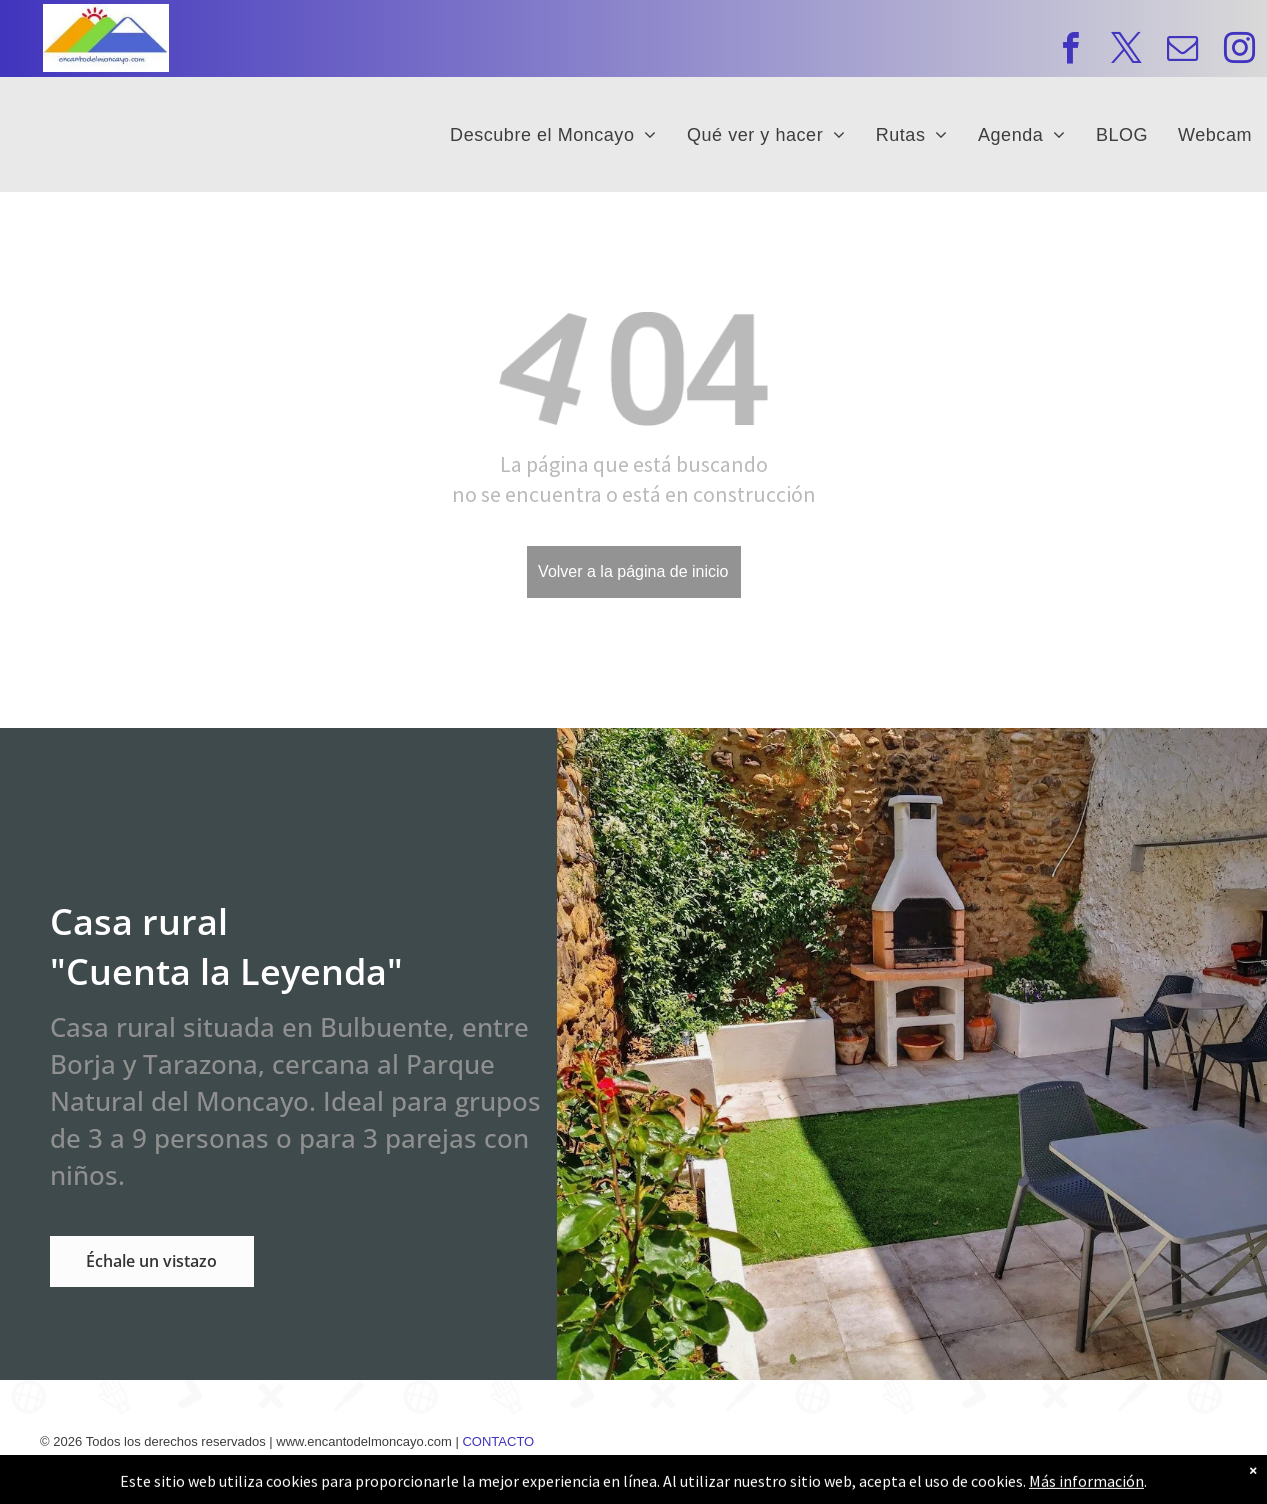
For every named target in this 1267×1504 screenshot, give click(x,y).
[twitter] (1126, 51)
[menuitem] (553, 134)
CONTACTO (498, 1441)
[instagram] (1239, 51)
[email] (1182, 51)
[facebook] (1070, 51)
